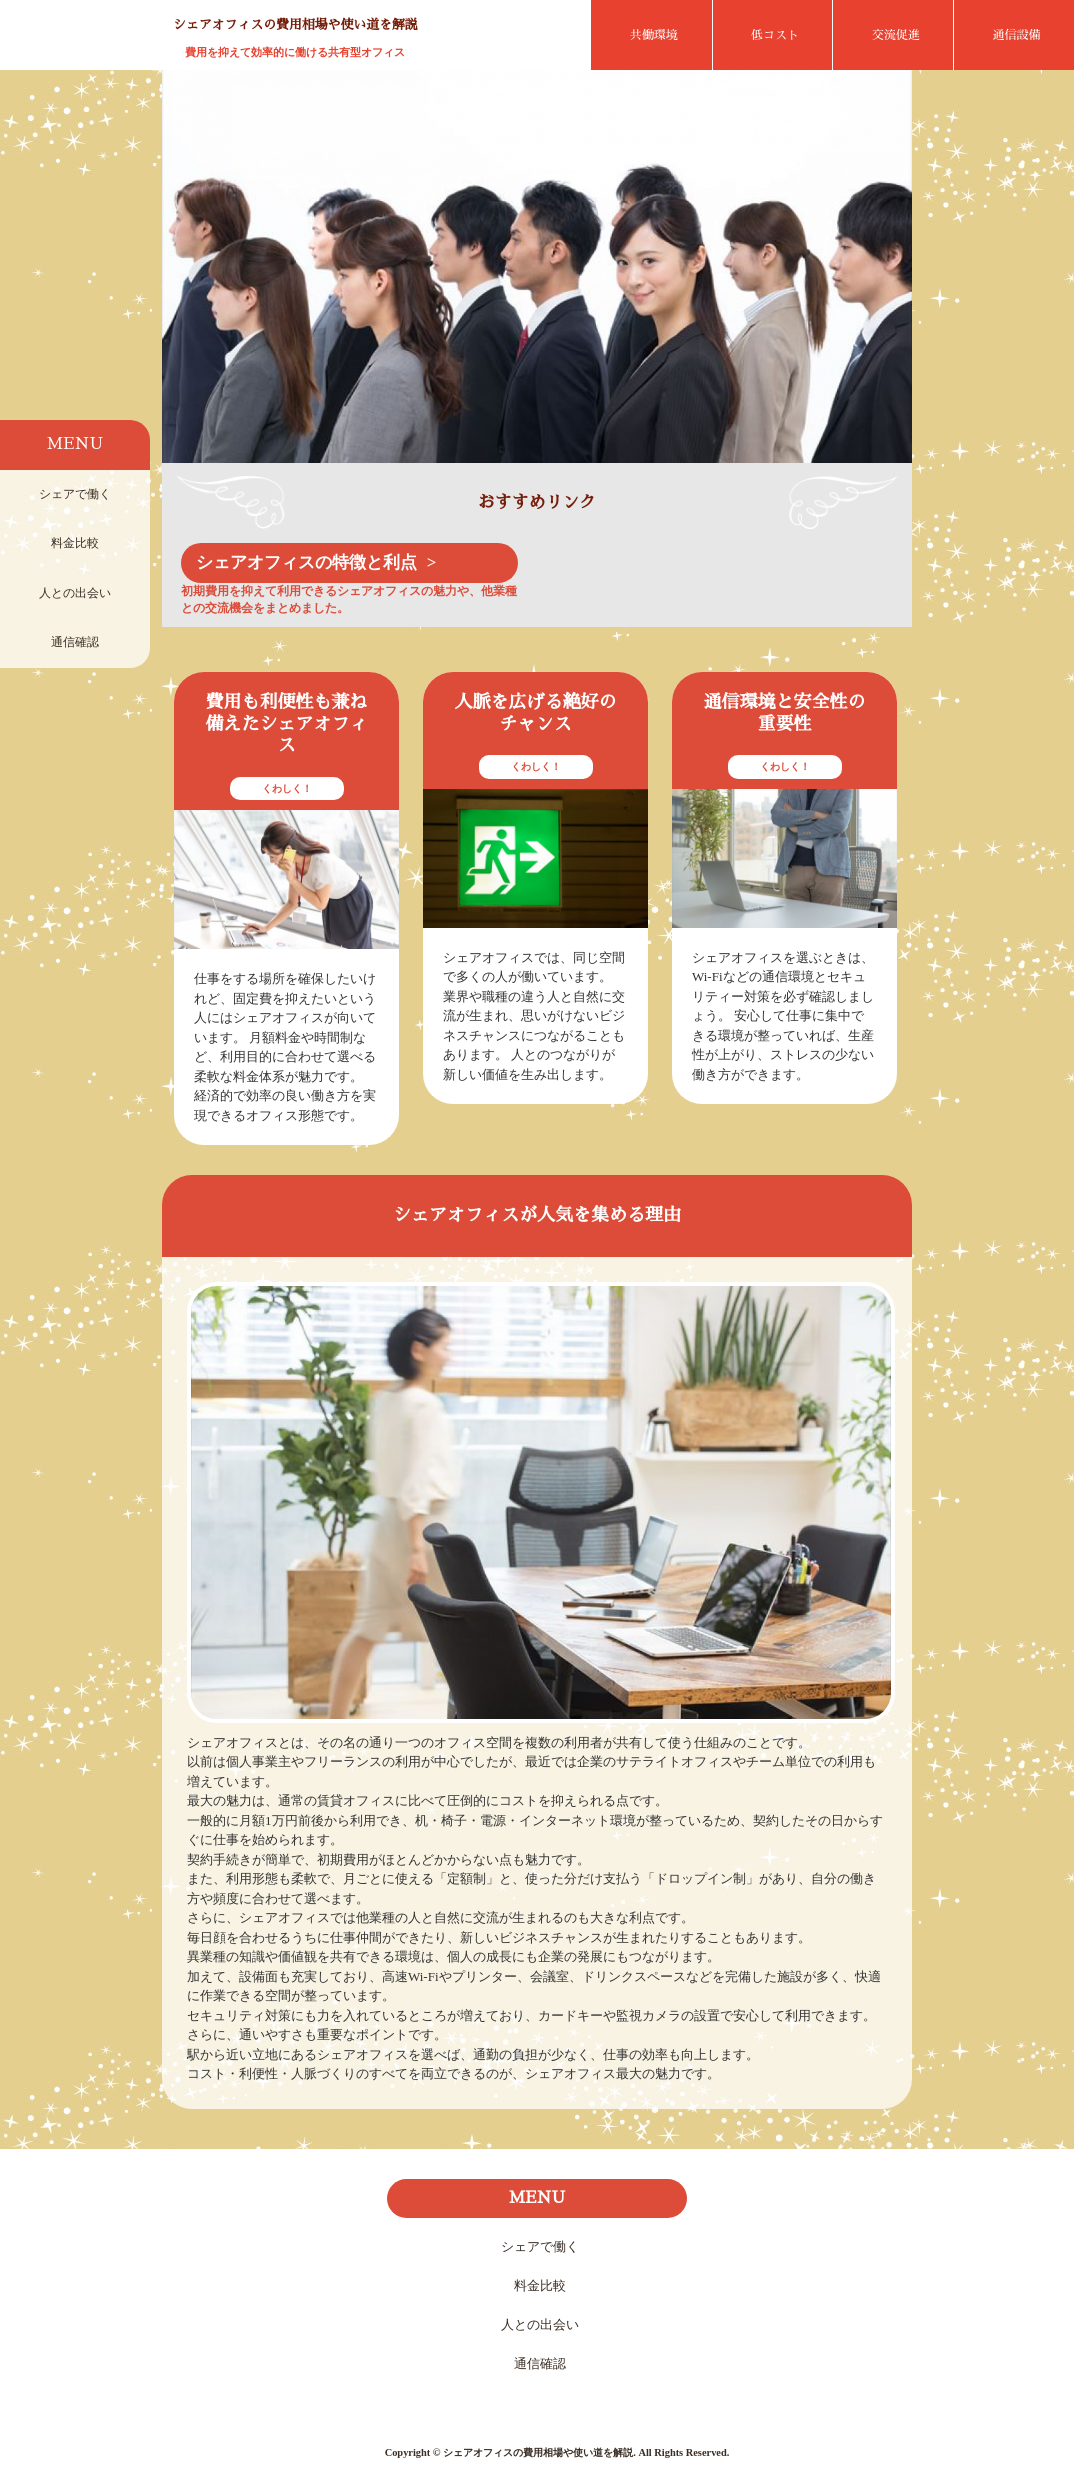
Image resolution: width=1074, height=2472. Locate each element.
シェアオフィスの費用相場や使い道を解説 (295, 24)
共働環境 (654, 35)
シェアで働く (75, 494)
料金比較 (75, 543)
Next (881, 276)
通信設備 (1017, 35)
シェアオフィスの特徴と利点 (306, 562)
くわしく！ (287, 788)
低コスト (775, 35)
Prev (192, 276)
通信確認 (75, 642)
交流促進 (896, 35)
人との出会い (75, 593)
